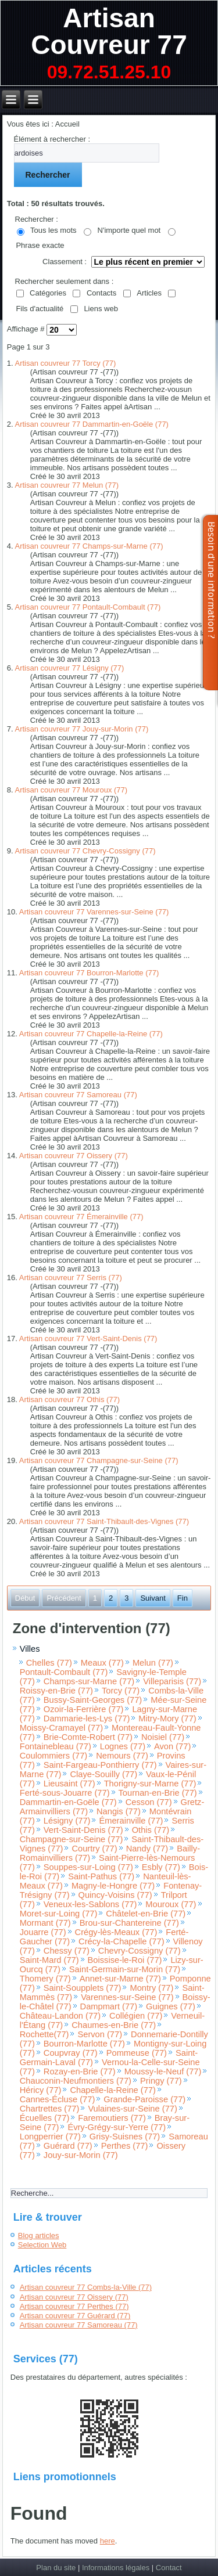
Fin (182, 1598)
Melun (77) (153, 1662)
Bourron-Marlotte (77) (84, 2043)
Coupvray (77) (71, 2053)
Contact (169, 2567)
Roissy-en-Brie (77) (56, 1690)
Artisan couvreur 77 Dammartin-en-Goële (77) (92, 424)
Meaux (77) (102, 1662)
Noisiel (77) (162, 1737)
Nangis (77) (119, 1811)
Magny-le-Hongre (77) (113, 1885)
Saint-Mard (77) (49, 1960)
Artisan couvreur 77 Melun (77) (67, 485)
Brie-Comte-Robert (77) (88, 1737)
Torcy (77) (121, 1690)
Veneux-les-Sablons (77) (90, 1904)
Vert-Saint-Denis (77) (83, 1830)
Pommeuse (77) (136, 2053)
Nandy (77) (147, 1848)
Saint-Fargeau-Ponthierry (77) (100, 1765)
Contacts (101, 293)
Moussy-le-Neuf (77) (163, 2071)
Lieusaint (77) (69, 1783)
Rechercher (48, 174)
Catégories (48, 293)
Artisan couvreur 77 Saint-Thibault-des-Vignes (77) (104, 1521)
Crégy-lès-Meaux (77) (116, 1932)
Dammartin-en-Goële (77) (68, 1802)
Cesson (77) (149, 1802)
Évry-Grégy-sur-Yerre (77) (116, 2127)
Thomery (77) (45, 1978)
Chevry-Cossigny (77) (139, 1950)
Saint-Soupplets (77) (82, 1988)
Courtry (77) (94, 1848)
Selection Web (42, 2244)
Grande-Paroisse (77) (144, 2099)
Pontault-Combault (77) (64, 1672)
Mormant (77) (45, 1923)
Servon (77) (99, 2034)
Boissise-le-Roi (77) (125, 1960)
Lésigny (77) (67, 1820)
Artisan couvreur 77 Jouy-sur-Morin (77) (82, 729)
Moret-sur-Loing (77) (59, 1913)
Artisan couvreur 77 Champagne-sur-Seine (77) (98, 1460)
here (107, 2541)
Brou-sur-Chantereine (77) (129, 1923)
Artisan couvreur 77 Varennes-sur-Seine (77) (94, 911)
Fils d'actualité (39, 308)
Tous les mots (53, 230)
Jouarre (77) (43, 1932)
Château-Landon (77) (60, 2015)
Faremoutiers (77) (111, 2118)
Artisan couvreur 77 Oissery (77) (73, 1155)
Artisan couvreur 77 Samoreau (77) (78, 1094)
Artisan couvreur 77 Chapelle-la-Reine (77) (91, 1033)
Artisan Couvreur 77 (109, 31)
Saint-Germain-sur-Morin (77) (124, 1969)
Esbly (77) (161, 1867)
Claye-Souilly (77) (103, 1774)
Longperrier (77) (50, 2136)
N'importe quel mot (129, 230)
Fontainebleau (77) (55, 1746)
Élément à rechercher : (52, 139)
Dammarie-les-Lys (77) (87, 1718)
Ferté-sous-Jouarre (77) (65, 1792)
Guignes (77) (170, 2006)
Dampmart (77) (109, 2006)
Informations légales (115, 2567)
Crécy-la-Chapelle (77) (121, 1941)
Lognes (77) (122, 1746)
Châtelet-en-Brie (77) (145, 1913)
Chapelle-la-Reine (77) (112, 2090)
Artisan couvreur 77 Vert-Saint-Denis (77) (88, 1338)
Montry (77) (151, 1988)
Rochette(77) (44, 2034)
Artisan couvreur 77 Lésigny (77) (69, 668)
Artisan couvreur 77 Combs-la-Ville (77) (86, 2287)
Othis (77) (150, 1830)
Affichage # (27, 329)
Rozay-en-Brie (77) (80, 2071)
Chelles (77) (49, 1662)
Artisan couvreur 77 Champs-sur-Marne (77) (89, 546)
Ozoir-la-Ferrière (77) (84, 1709)
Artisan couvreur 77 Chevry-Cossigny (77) (85, 850)
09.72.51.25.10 (109, 72)
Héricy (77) (41, 2090)
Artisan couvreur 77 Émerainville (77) (81, 1216)
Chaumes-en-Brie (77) (114, 2025)
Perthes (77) (124, 2145)
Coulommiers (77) (53, 1755)
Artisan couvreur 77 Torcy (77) (65, 363)
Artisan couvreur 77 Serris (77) (70, 1277)
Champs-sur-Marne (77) (89, 1681)
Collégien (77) (135, 2015)
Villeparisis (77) (172, 1681)
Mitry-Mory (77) (167, 1718)
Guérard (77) (68, 2145)
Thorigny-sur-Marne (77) (150, 1783)
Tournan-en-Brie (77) (158, 1792)
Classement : (64, 261)
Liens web (101, 308)
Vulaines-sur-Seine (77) (132, 2108)
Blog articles (38, 2235)
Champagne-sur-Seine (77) (71, 1839)
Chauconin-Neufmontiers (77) (75, 2080)
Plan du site (56, 2567)
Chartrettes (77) (50, 2108)
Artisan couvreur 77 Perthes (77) (74, 2306)
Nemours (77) (122, 1755)
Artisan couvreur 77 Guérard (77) (75, 2315)
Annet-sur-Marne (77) (120, 1978)
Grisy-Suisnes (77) (125, 2136)
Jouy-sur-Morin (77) (81, 2155)
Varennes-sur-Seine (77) (127, 1997)
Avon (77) (172, 1746)
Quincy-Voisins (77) (115, 1895)
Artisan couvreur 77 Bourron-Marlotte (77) (89, 972)
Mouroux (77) (170, 1904)
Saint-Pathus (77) (101, 1876)
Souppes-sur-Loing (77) (88, 1867)
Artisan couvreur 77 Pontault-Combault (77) (88, 607)
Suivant (152, 1598)
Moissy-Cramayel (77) (61, 1727)
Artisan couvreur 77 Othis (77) (69, 1399)
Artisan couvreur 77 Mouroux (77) (71, 790)
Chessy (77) (67, 1950)
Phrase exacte (40, 245)
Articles (149, 293)
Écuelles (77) (45, 2118)
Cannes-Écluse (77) (57, 2099)
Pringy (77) (161, 2080)
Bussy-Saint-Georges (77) (93, 1700)
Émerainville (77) (131, 1820)
